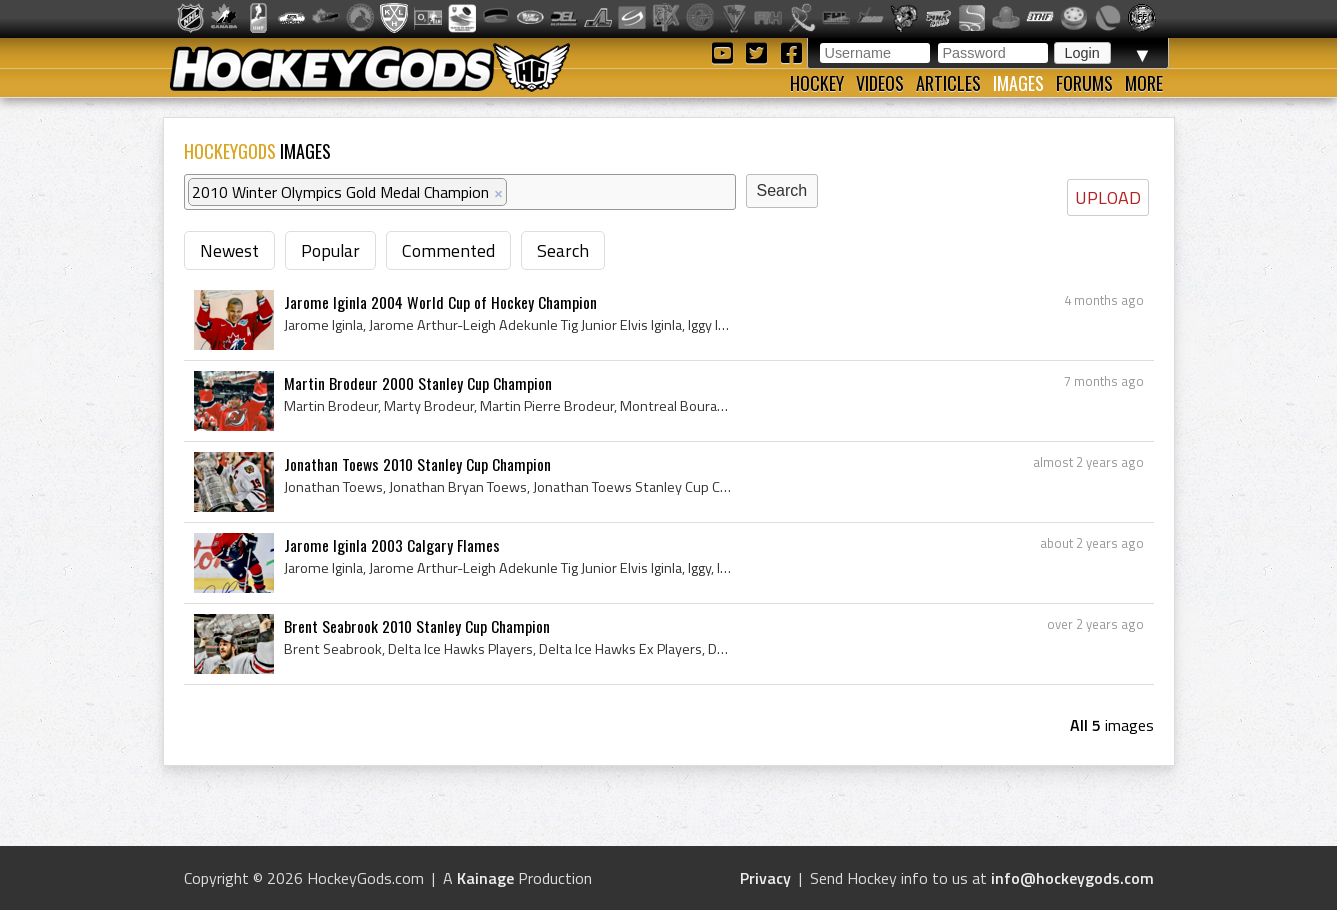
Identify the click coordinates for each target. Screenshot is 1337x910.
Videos (880, 83)
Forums (1084, 83)
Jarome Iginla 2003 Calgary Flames (392, 545)
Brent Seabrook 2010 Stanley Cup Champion (417, 626)
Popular (330, 250)
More (1144, 83)
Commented (448, 250)
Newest (229, 250)
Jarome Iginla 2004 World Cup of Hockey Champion (440, 302)
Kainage (485, 878)
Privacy (765, 878)
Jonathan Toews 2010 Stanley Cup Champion (417, 464)
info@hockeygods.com (1072, 878)
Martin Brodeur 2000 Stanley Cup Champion (418, 383)
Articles (948, 83)
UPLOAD (1108, 197)
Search (563, 250)
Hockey (817, 83)
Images (1018, 83)
